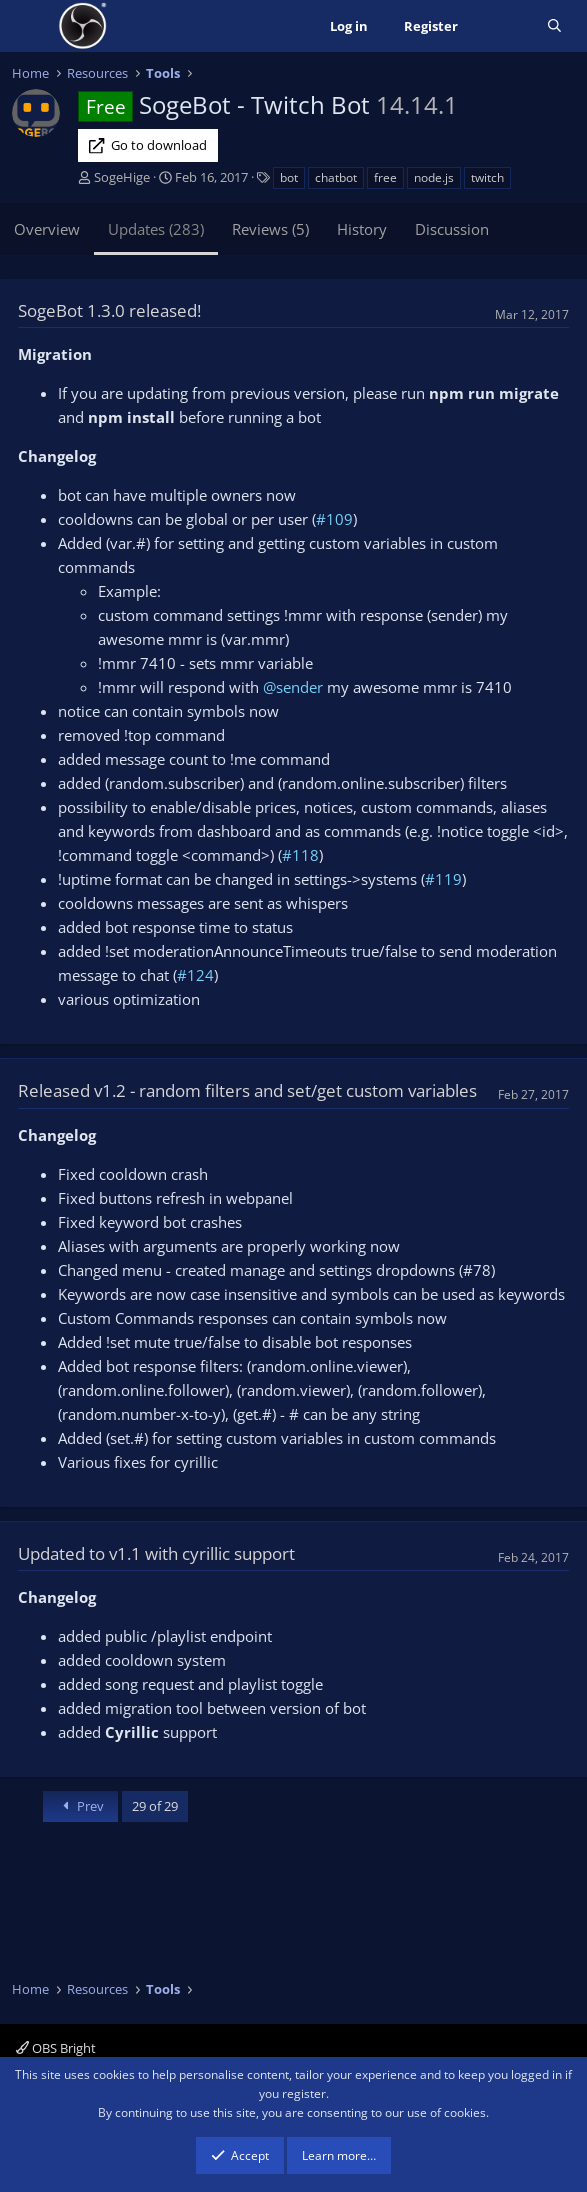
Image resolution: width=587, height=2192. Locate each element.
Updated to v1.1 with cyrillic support (156, 1553)
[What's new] (502, 26)
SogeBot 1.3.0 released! (109, 310)
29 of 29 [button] (155, 1806)
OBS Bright (56, 2048)
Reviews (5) (270, 229)
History (362, 229)
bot (289, 177)
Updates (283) (156, 229)
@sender (293, 687)
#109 (334, 519)
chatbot (336, 177)
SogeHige (122, 177)
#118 (300, 855)
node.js (434, 177)
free (385, 177)
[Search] (554, 26)
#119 (443, 879)
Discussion (452, 229)
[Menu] (29, 26)
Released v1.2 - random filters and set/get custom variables (247, 1090)
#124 (195, 975)
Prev (80, 1806)
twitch (487, 177)
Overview (47, 229)
